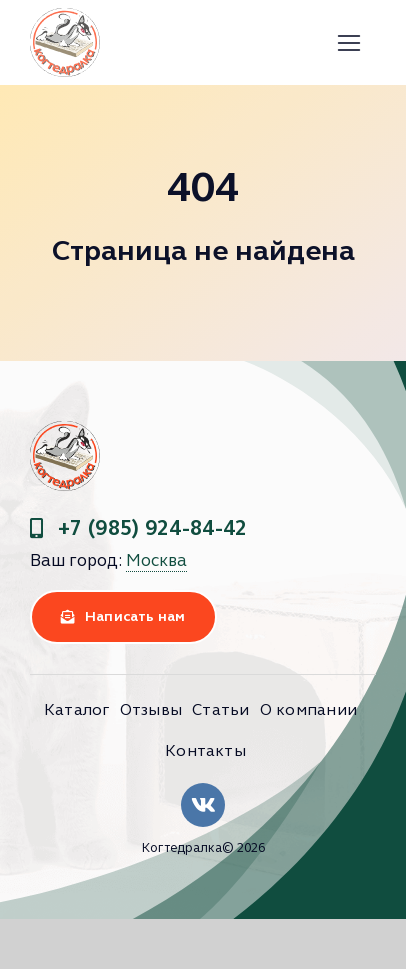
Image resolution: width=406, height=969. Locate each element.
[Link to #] (349, 43)
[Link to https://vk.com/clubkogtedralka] (203, 805)
